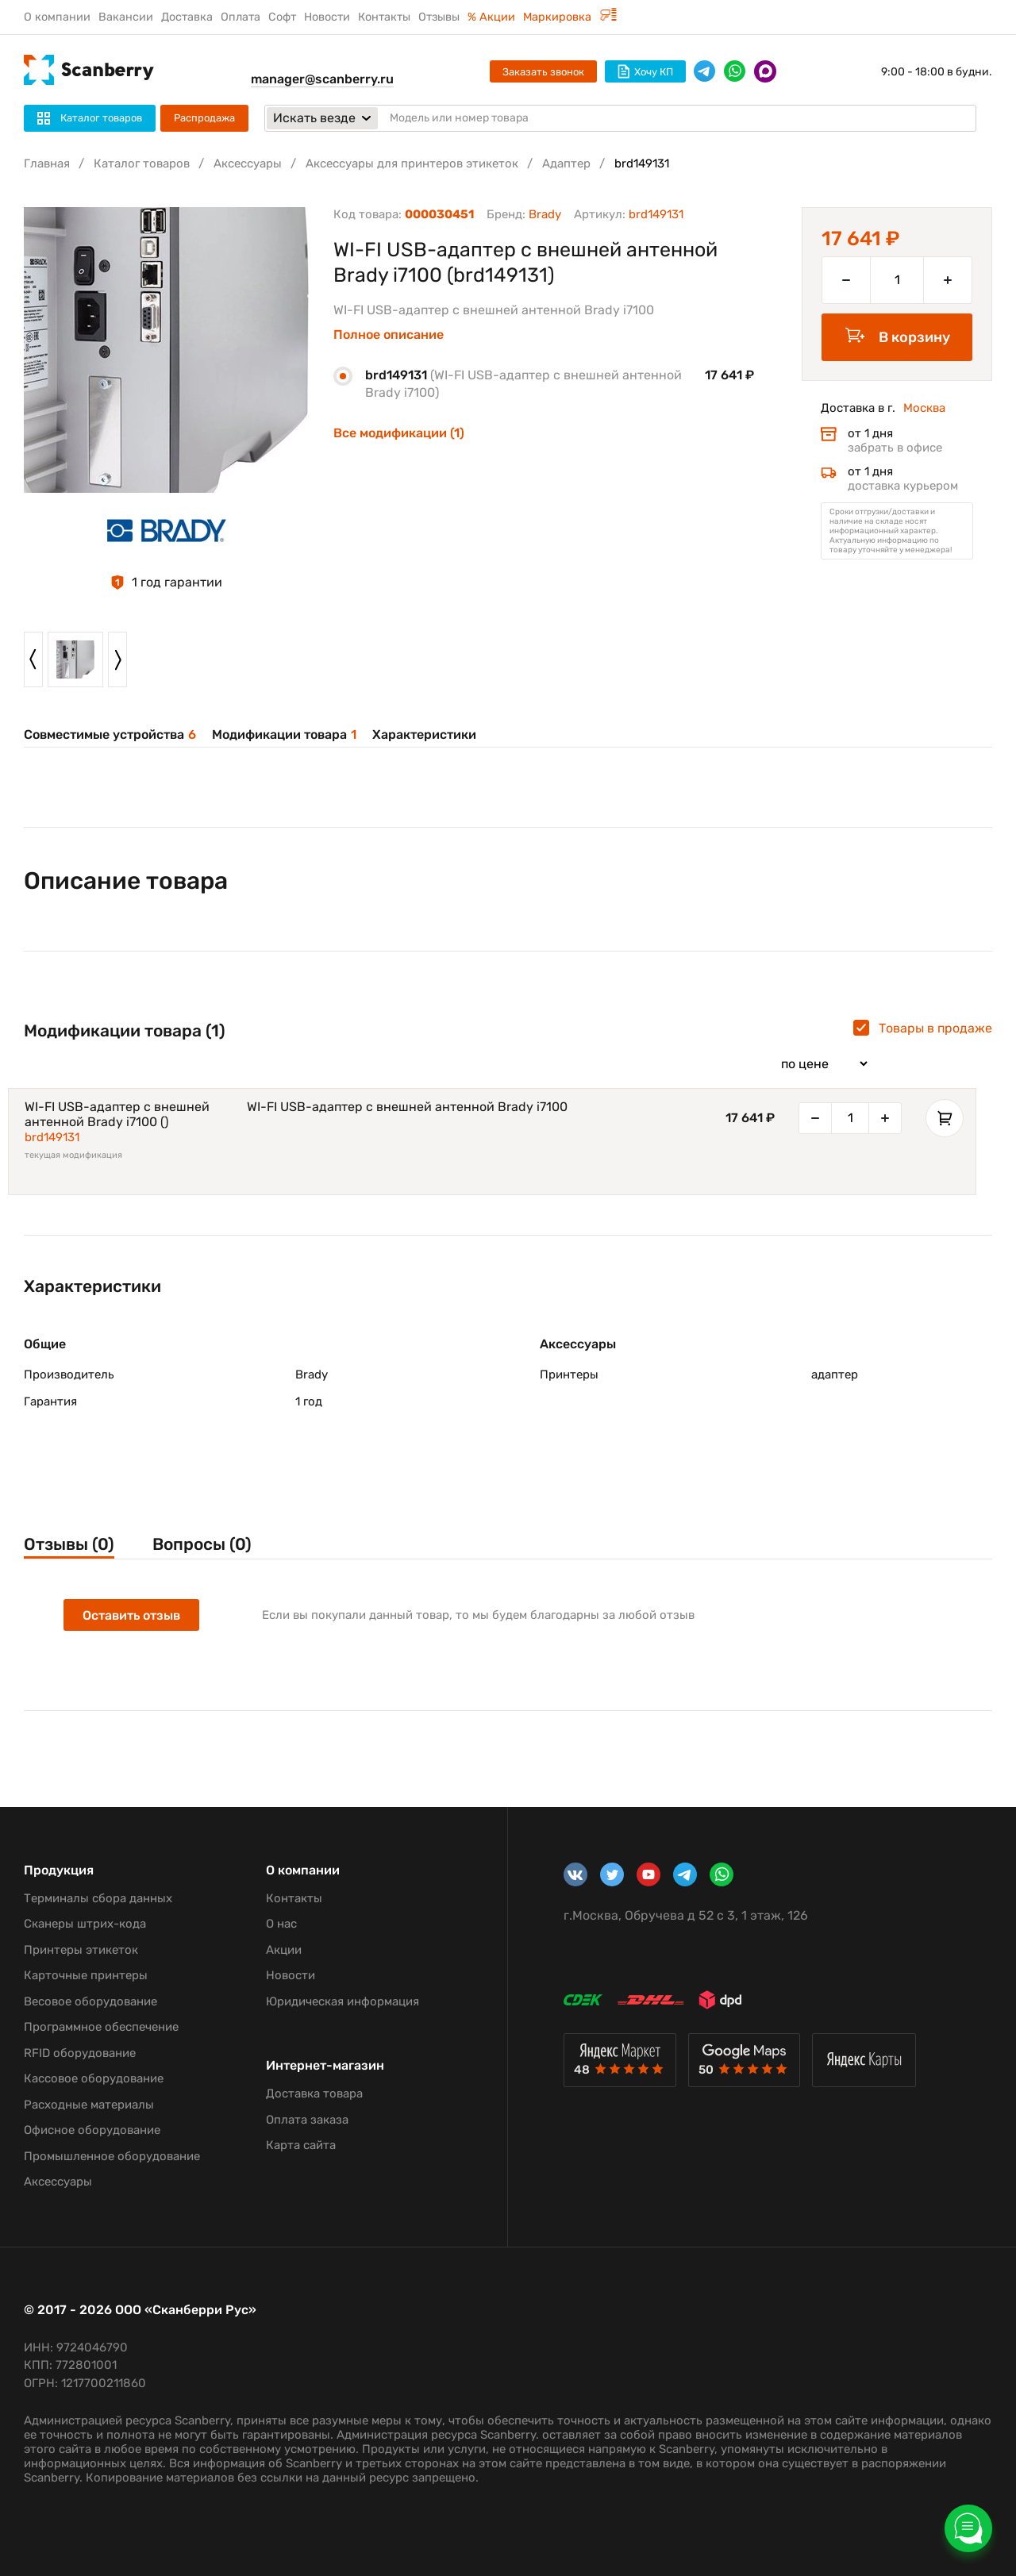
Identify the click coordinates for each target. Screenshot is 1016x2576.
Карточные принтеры (86, 1975)
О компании (57, 17)
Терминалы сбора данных (98, 1898)
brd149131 (52, 1137)
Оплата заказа (307, 2120)
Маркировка (570, 17)
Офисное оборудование (92, 2130)
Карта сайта (301, 2145)
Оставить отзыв (131, 1615)
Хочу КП (645, 71)
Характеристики (424, 734)
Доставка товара (314, 2093)
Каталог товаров (142, 163)
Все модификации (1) (398, 432)
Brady (545, 214)
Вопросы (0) (202, 1544)
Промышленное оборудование (112, 2156)
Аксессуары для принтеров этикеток (412, 163)
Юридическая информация (342, 2001)
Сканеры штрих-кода (85, 1924)
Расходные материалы (89, 2104)
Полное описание (388, 335)
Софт (282, 17)
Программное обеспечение (101, 2027)
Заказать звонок (543, 72)
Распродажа (204, 118)
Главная (47, 163)
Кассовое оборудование (94, 2078)
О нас (281, 1924)
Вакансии (125, 17)
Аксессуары (248, 163)
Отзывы (439, 17)
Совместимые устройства (110, 734)
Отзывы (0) (69, 1544)
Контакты (384, 17)
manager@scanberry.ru (322, 79)
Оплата (240, 17)
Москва (924, 408)
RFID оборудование (80, 2053)
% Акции (491, 17)
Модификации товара (284, 734)
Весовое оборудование (90, 2001)
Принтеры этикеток (81, 1950)
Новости (327, 17)
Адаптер (566, 163)
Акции (284, 1950)
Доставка (187, 17)
